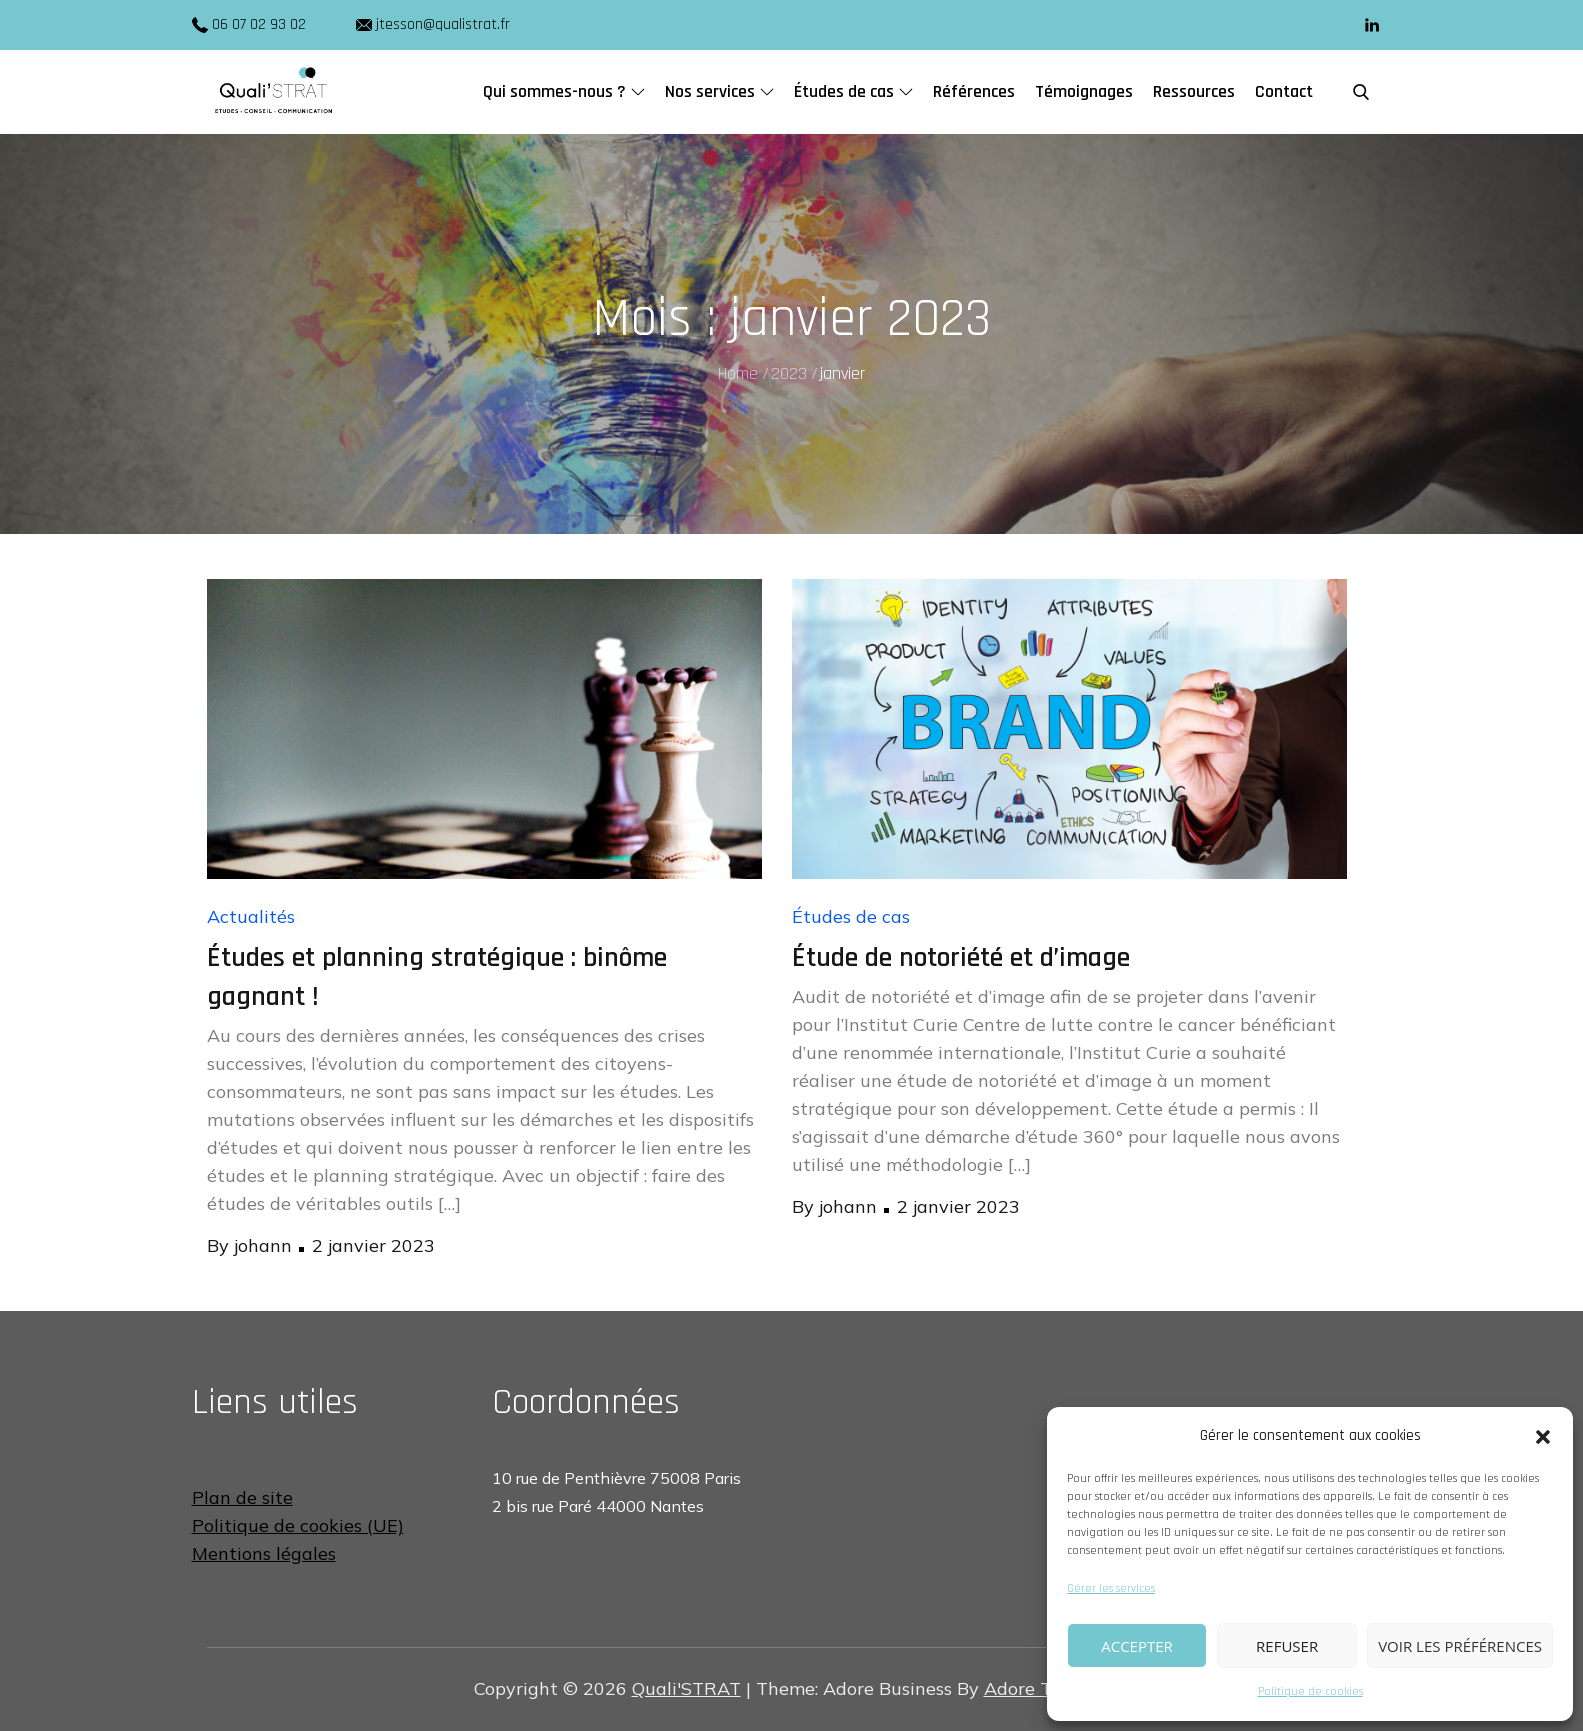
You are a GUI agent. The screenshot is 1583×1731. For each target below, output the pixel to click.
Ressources (1194, 91)
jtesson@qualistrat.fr (433, 24)
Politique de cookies (1310, 1691)
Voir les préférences (1460, 1646)
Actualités (251, 916)
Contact (1284, 91)
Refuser (1287, 1646)
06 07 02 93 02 (259, 24)
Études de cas (853, 91)
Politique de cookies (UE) (298, 1525)
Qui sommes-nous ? (564, 91)
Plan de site (242, 1497)
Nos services (719, 91)
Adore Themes (1045, 1688)
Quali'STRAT (686, 1688)
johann (263, 1245)
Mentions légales (264, 1553)
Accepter (1137, 1646)
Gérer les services (1111, 1588)
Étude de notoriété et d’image (961, 958)
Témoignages (1084, 91)
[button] (1543, 1436)
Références (974, 91)
